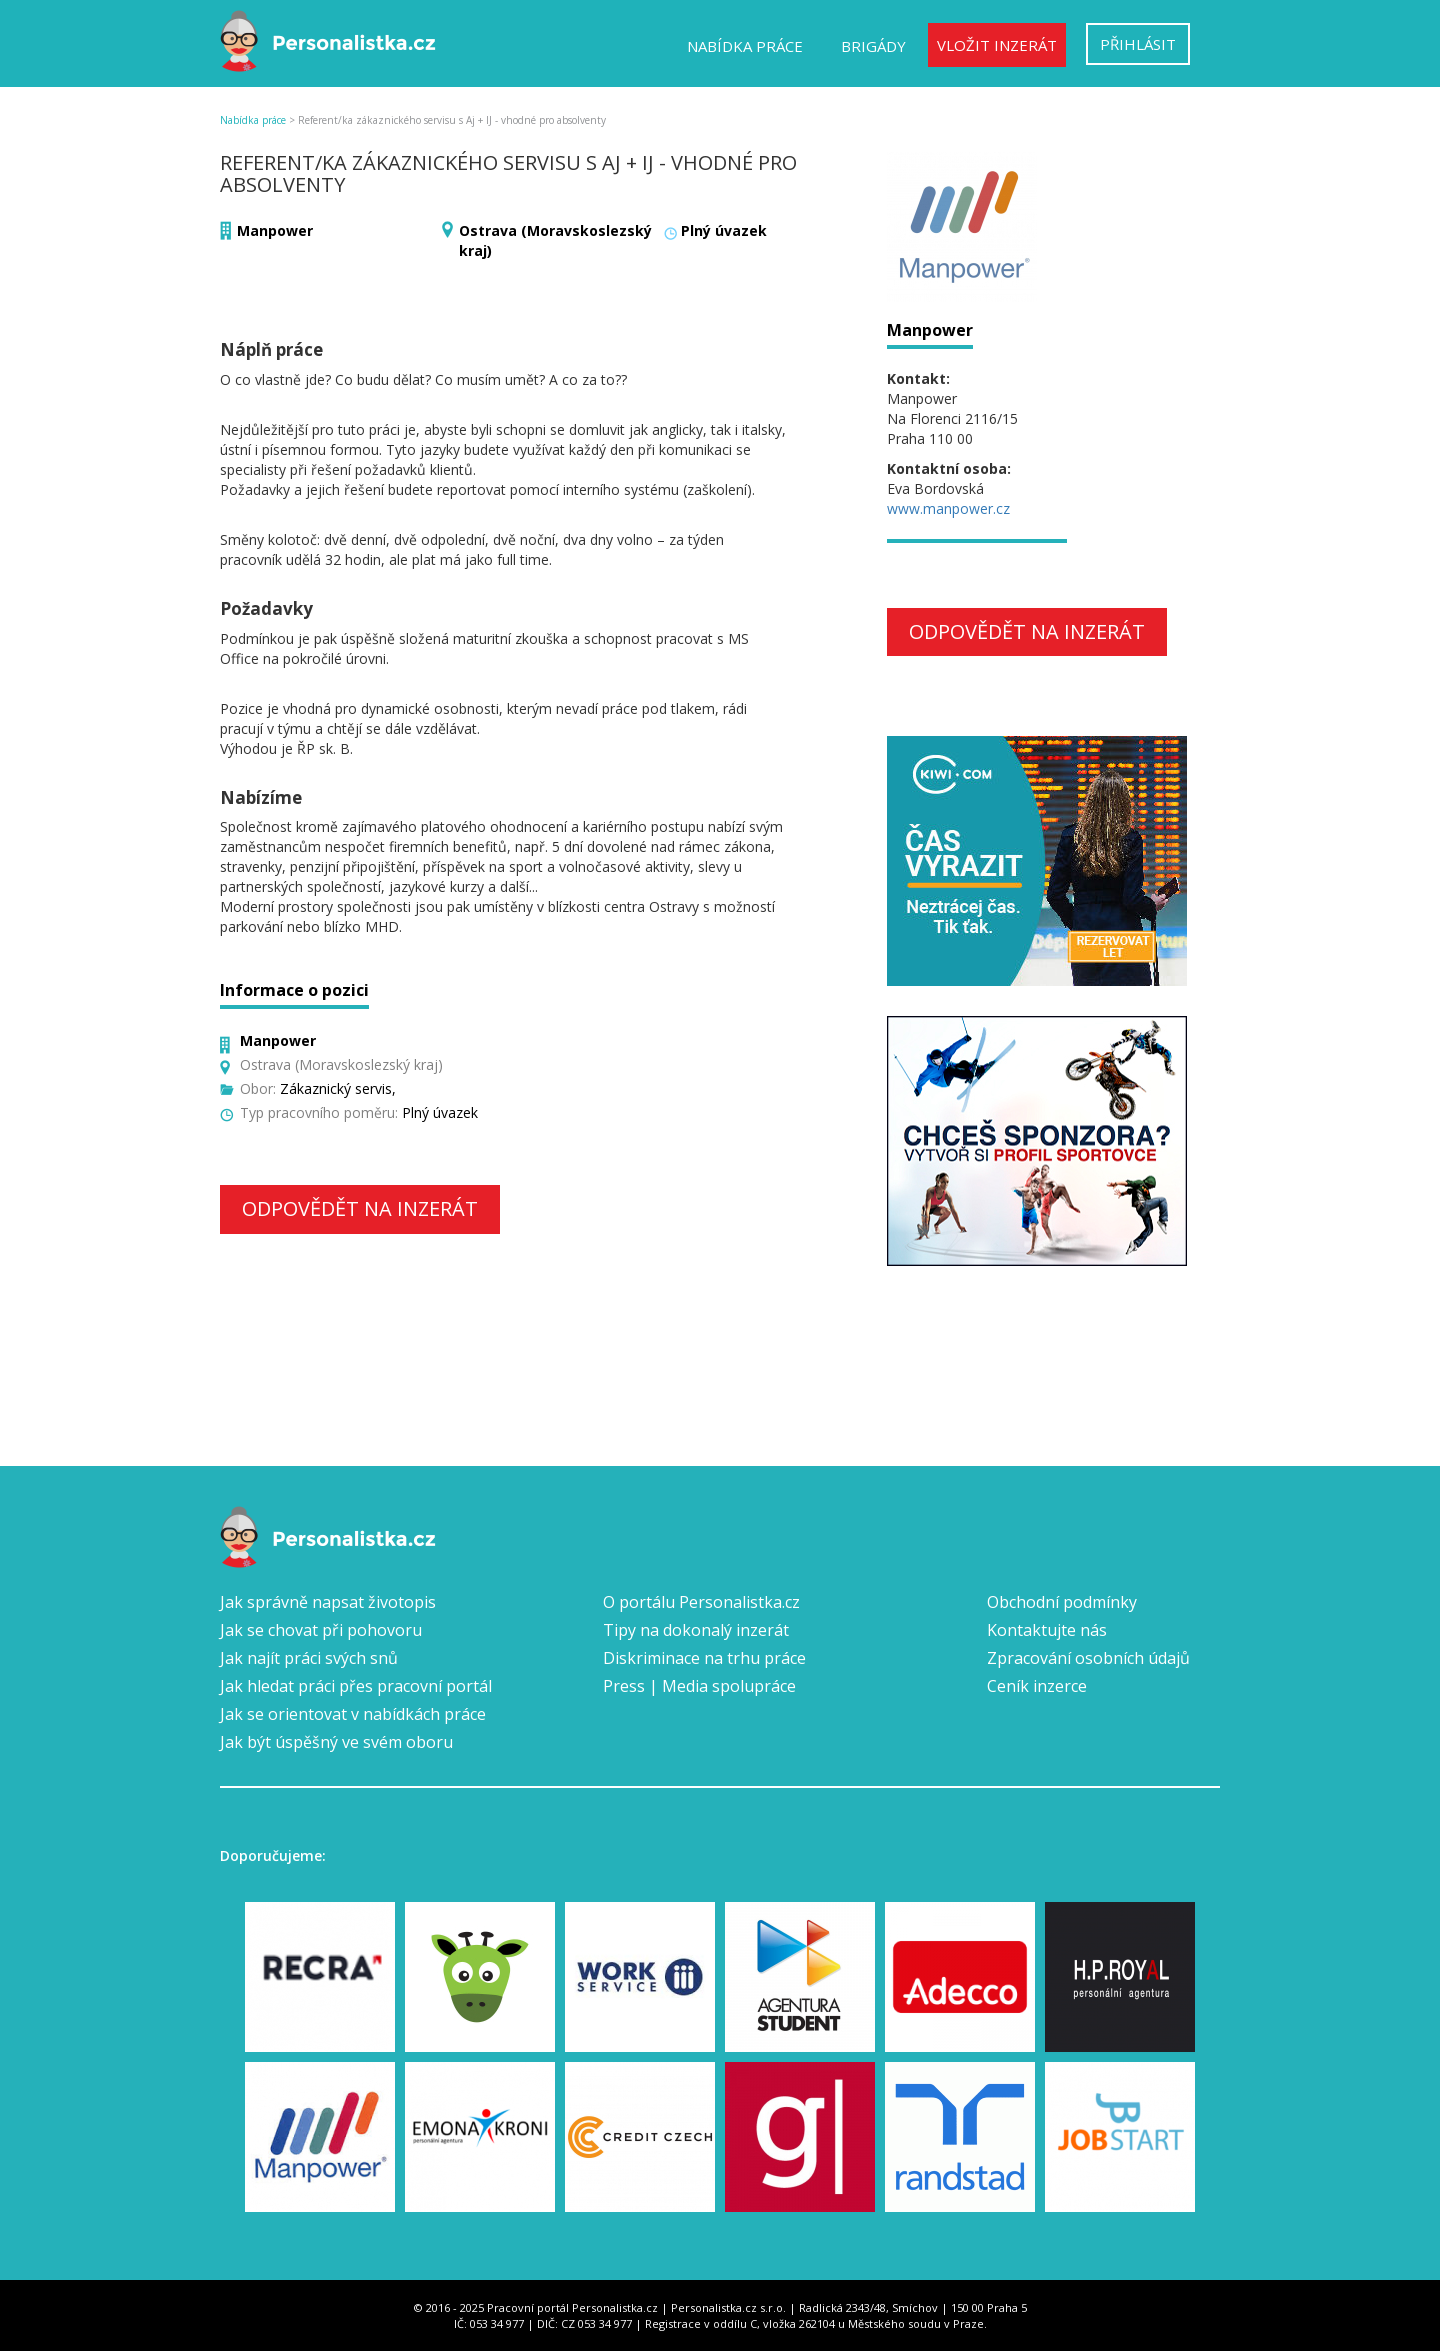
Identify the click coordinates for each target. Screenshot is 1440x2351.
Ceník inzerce (1037, 1686)
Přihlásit (1138, 44)
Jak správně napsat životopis (328, 1602)
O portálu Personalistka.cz (701, 1602)
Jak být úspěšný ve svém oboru (336, 1742)
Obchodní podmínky (1062, 1602)
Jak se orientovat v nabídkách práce (353, 1714)
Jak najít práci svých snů (309, 1658)
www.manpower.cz (948, 508)
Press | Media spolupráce (699, 1686)
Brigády (873, 46)
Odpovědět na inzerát (360, 1208)
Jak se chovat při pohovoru (321, 1630)
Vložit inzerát (997, 45)
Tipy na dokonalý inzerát (696, 1630)
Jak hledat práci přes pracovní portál (356, 1686)
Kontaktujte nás (1047, 1630)
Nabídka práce (745, 46)
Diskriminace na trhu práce (704, 1658)
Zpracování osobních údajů (1088, 1658)
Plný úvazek (724, 230)
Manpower (275, 230)
